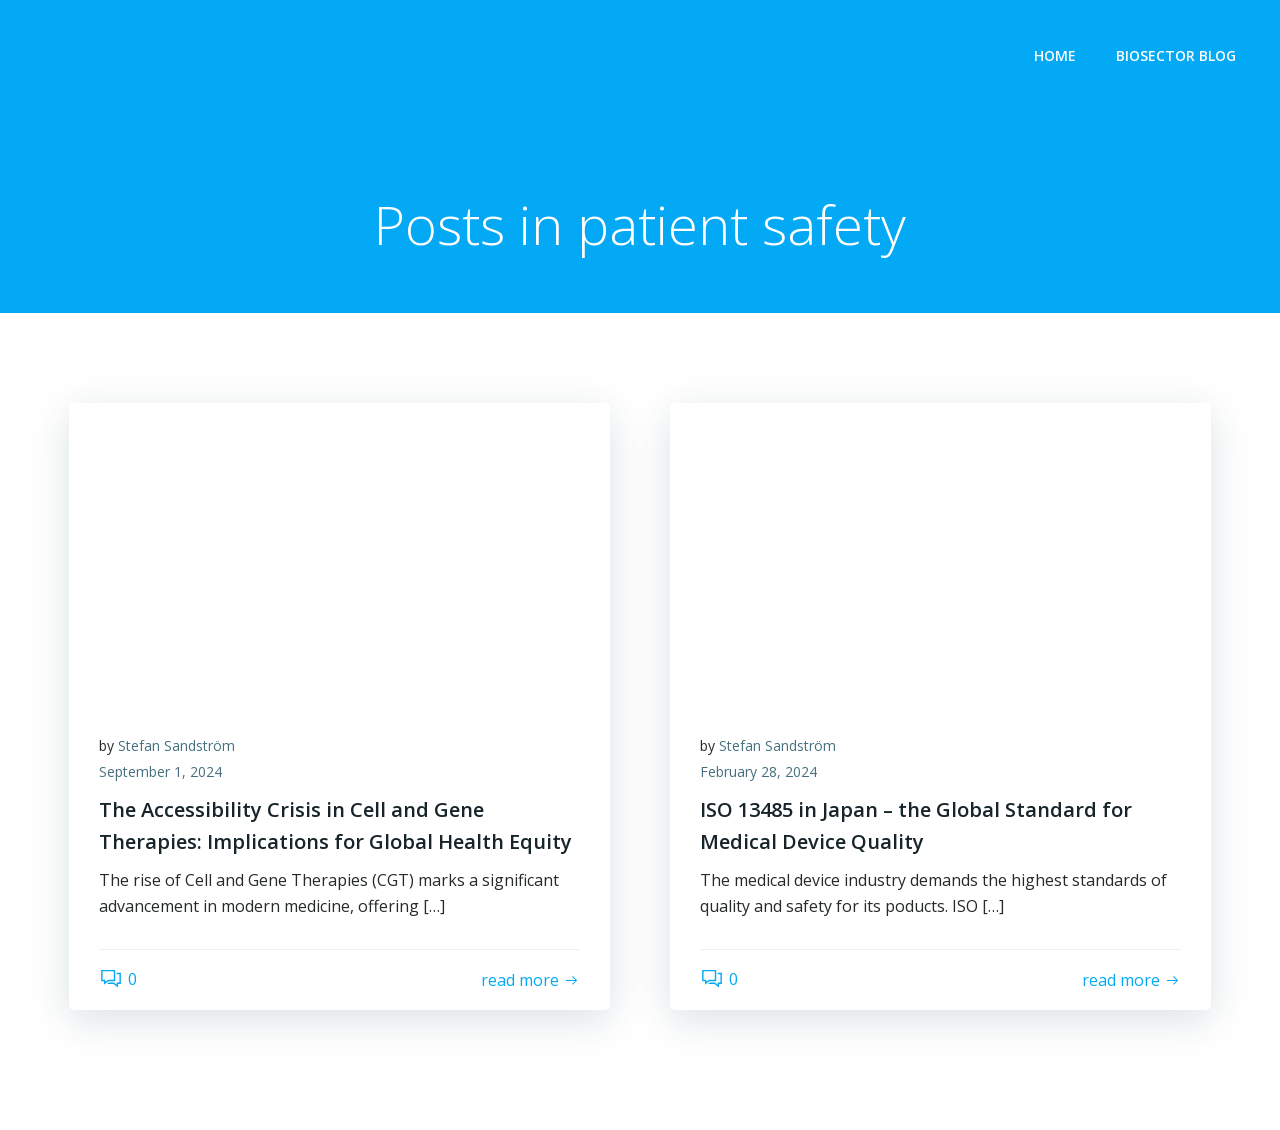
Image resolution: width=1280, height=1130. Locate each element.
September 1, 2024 (160, 771)
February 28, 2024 (758, 771)
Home (1055, 55)
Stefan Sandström (176, 745)
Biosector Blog (1176, 55)
